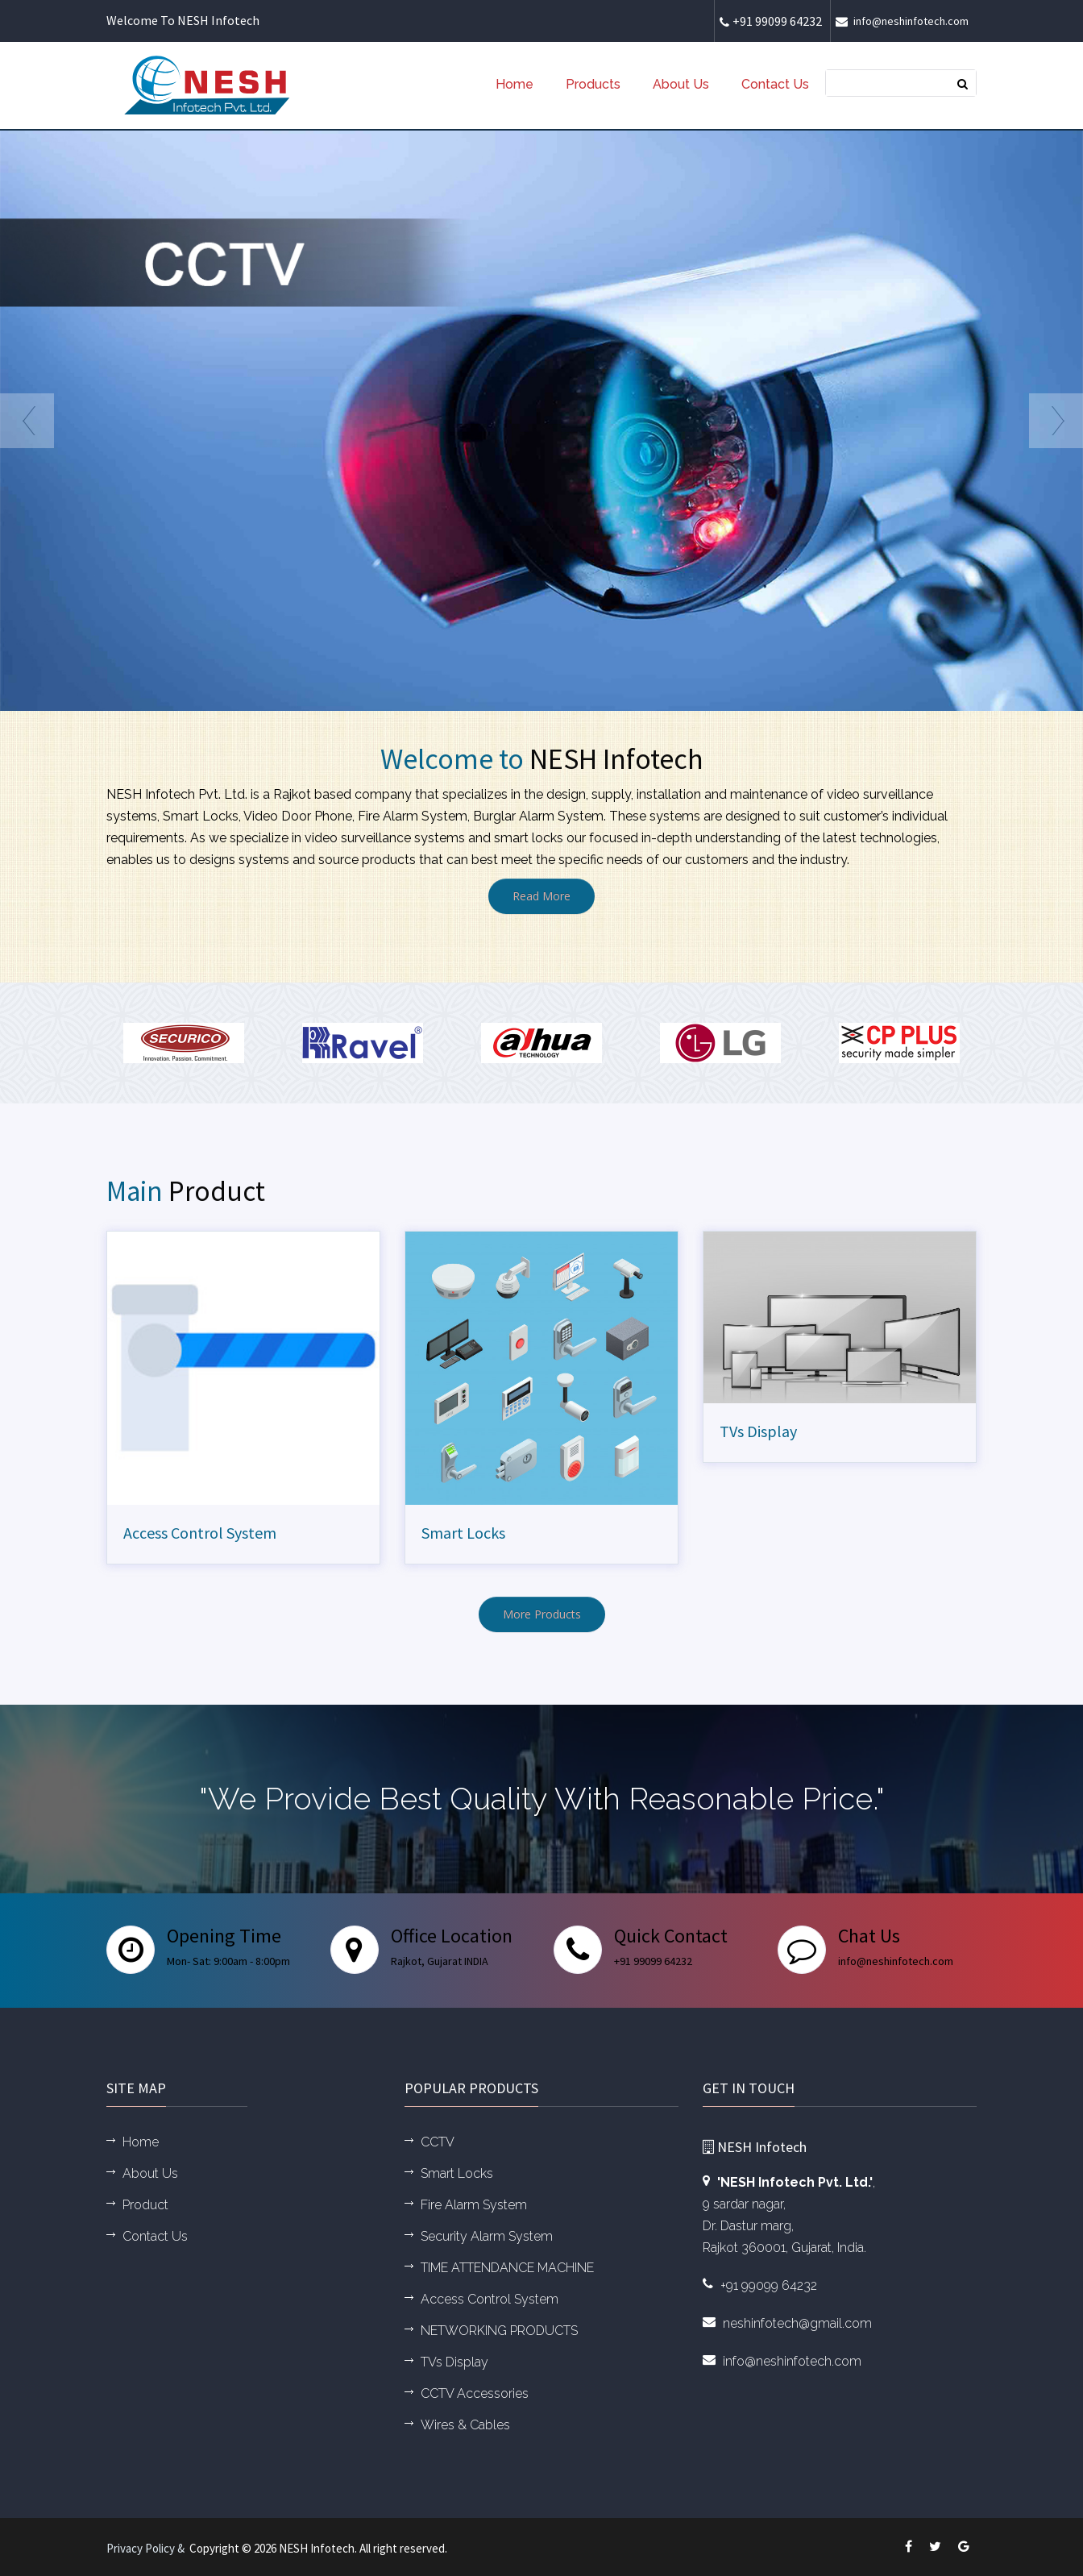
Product (145, 2204)
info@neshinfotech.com (904, 21)
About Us (681, 84)
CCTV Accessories (475, 2393)
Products (593, 84)
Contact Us (775, 84)
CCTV (437, 2142)
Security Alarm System (487, 2236)
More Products (542, 1614)
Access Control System (199, 1533)
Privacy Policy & (147, 2548)
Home (514, 84)
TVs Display (758, 1431)
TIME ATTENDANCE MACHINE (507, 2267)
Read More (541, 896)
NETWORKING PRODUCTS (499, 2330)
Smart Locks (463, 1533)
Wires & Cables (465, 2425)
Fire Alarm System (474, 2204)
